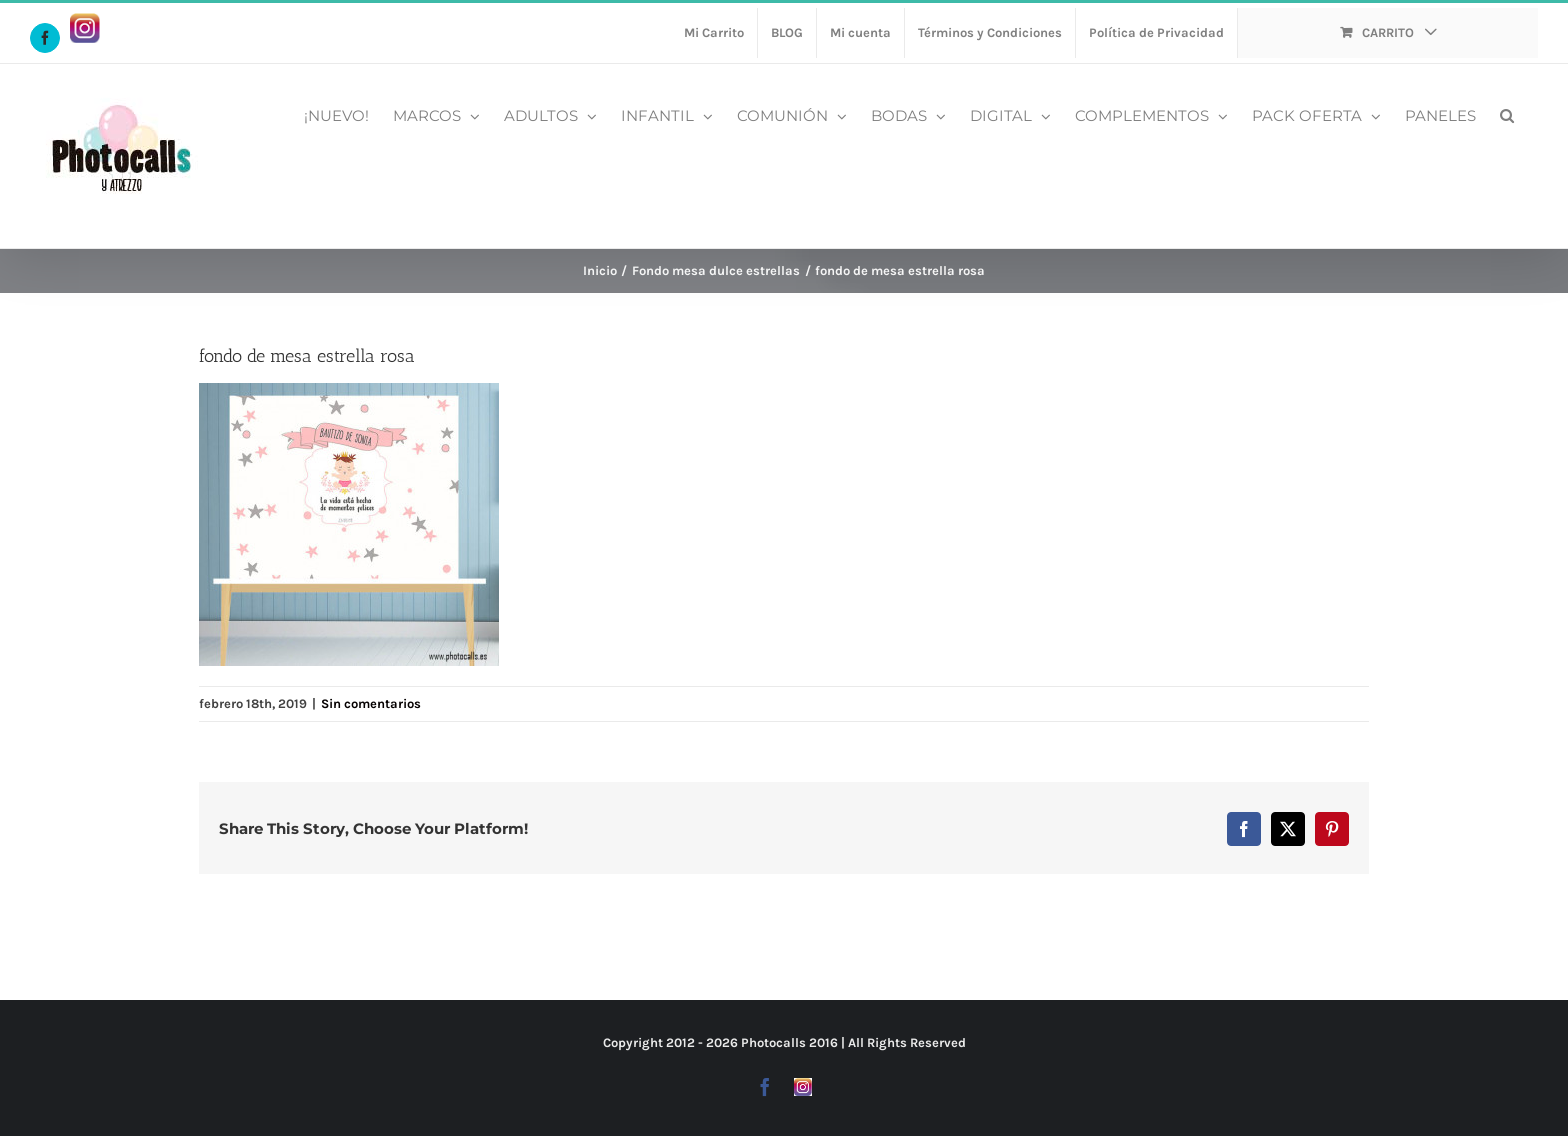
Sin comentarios (371, 703)
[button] (1507, 114)
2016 (823, 1042)
